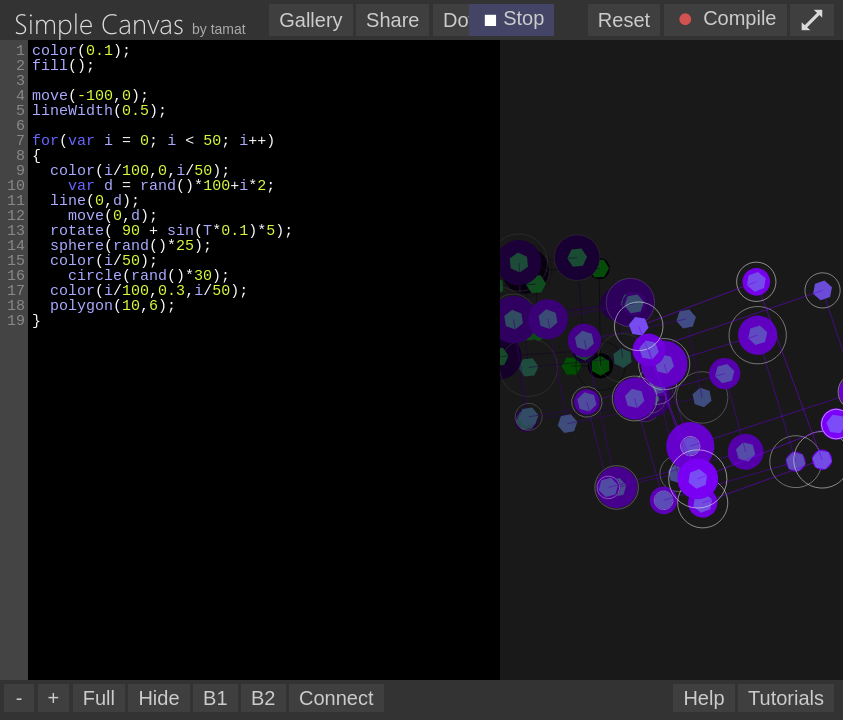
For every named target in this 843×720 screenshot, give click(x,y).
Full (99, 698)
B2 (263, 698)
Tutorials (786, 698)
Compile (723, 20)
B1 (215, 698)
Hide (158, 698)
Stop (509, 20)
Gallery (310, 20)
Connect (336, 698)
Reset (624, 20)
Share (392, 20)
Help (703, 698)
